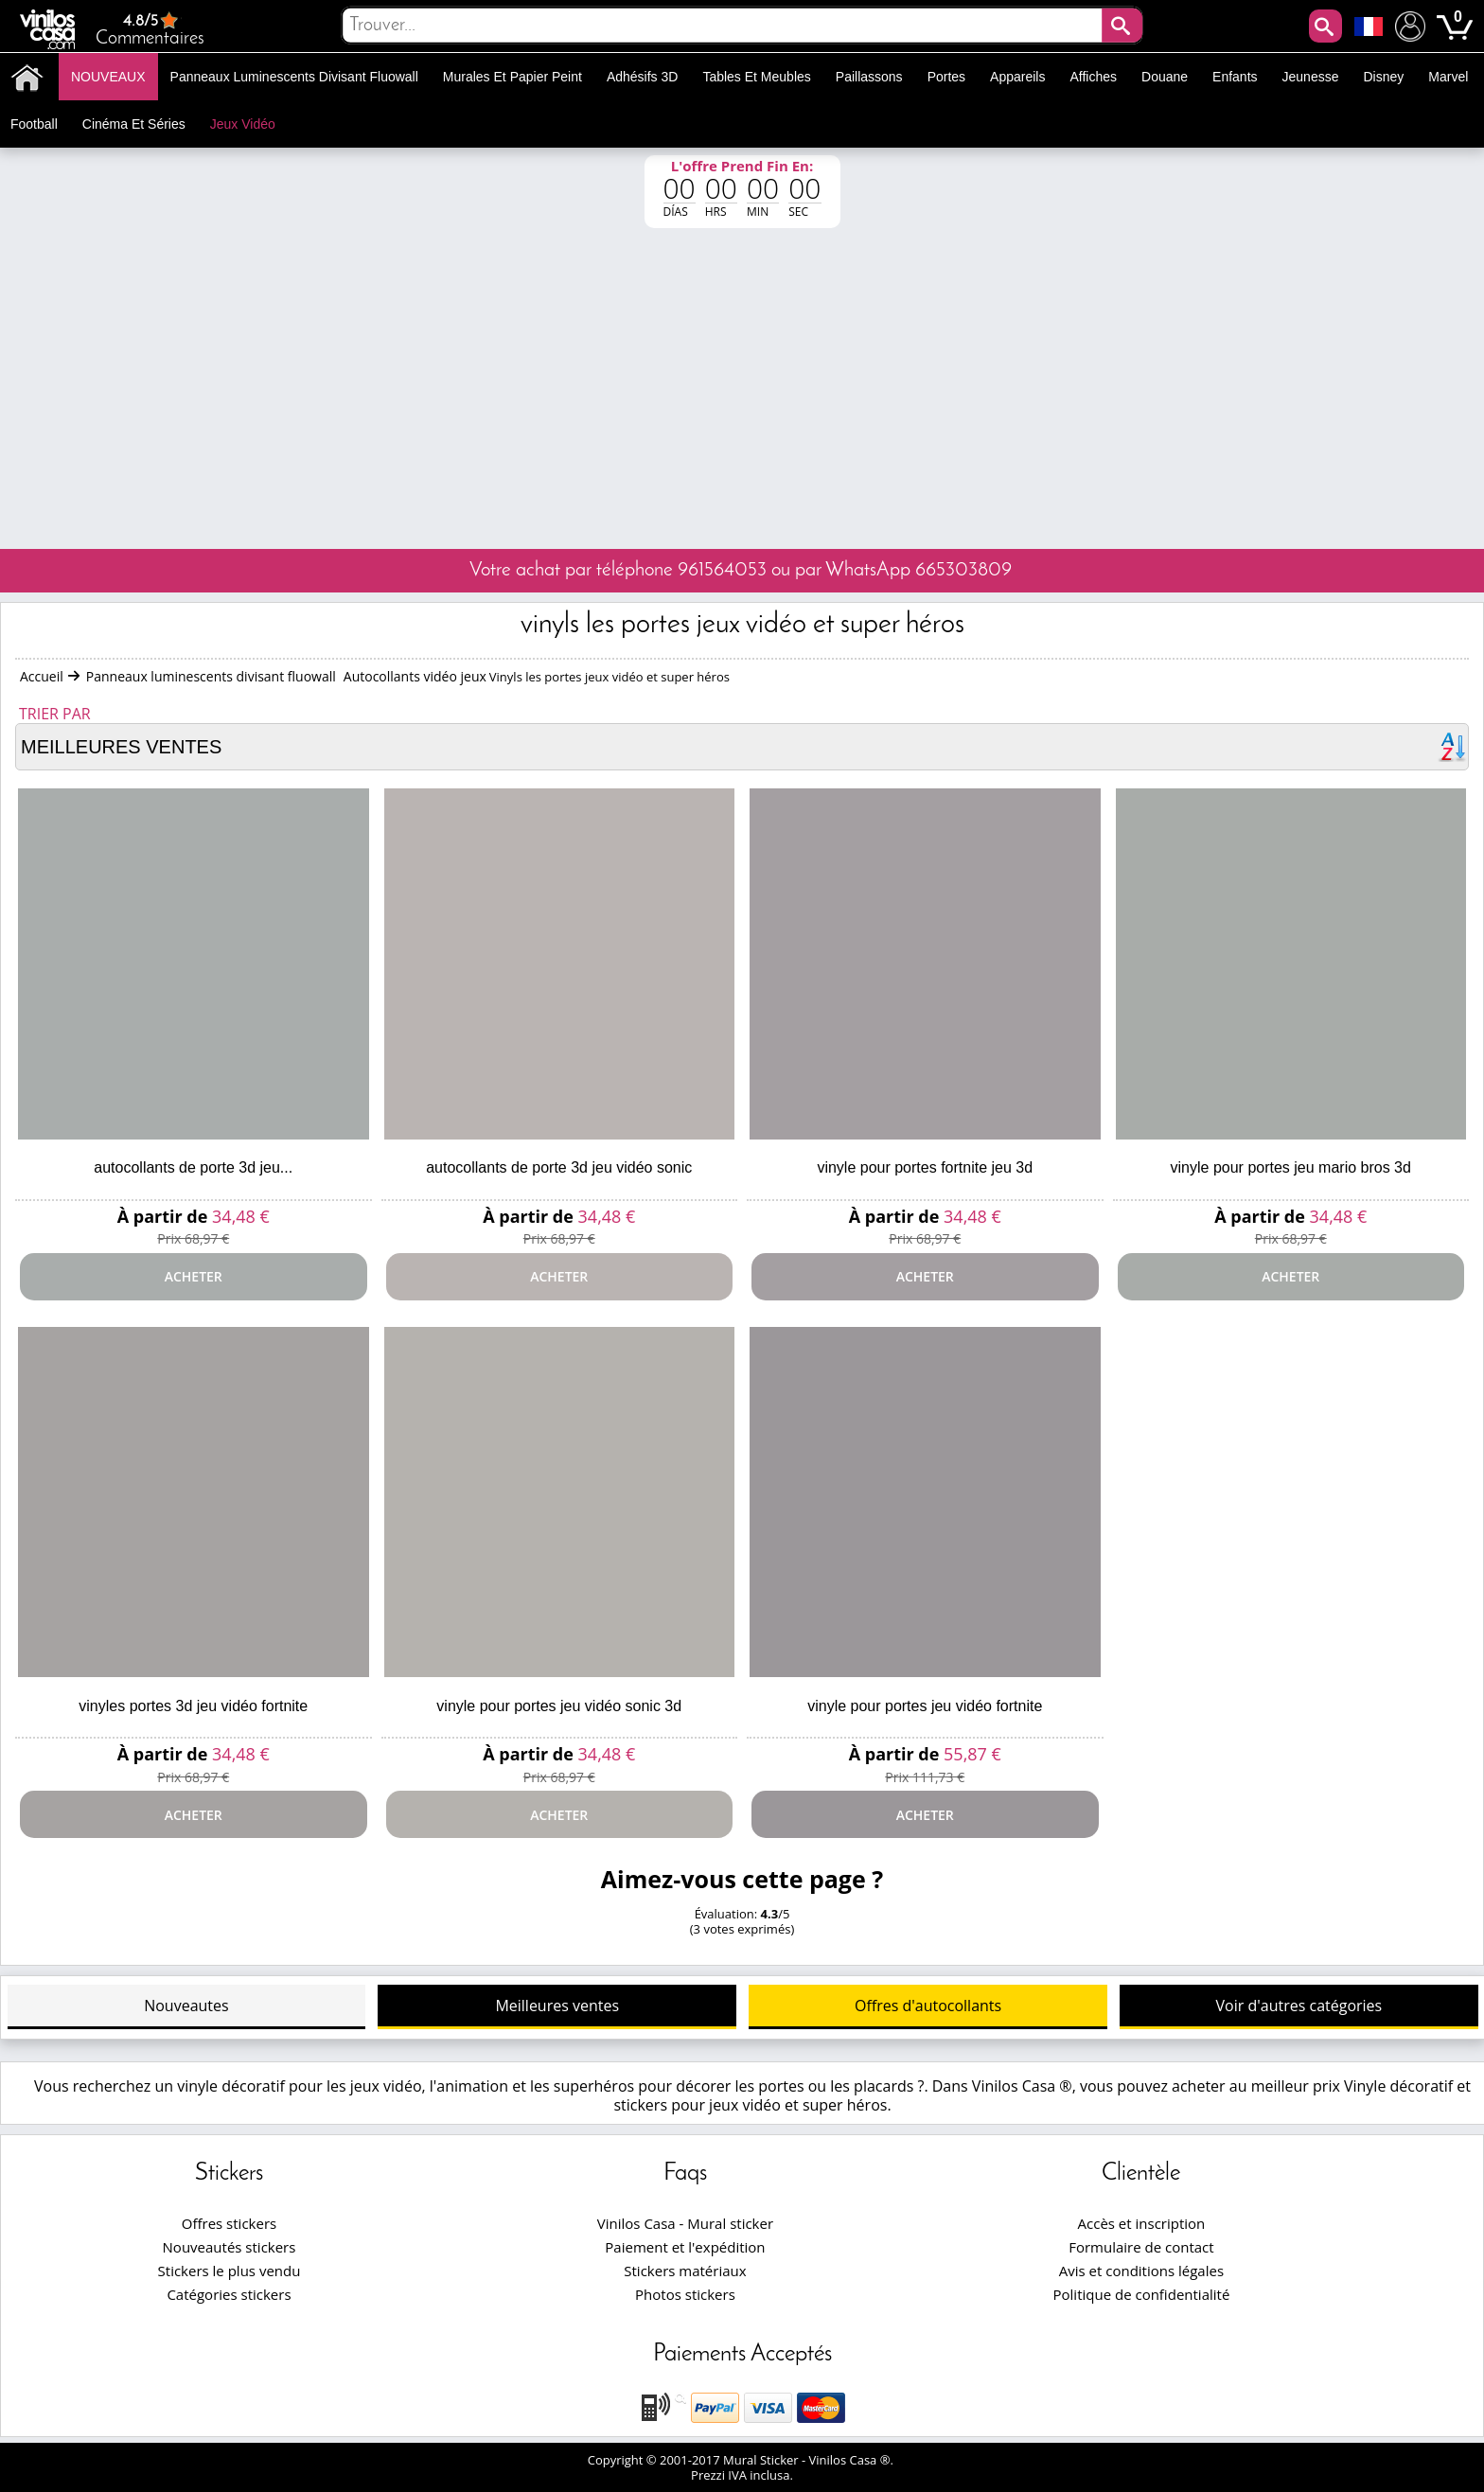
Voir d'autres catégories (1299, 2005)
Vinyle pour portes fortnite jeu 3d (925, 1167)
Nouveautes (186, 2005)
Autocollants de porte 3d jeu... (193, 1167)
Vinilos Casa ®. (853, 2459)
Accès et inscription (1142, 2223)
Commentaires (150, 28)
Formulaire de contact (1141, 2246)
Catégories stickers (229, 2294)
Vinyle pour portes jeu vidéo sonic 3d (558, 1706)
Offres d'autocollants (928, 2005)
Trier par (55, 713)
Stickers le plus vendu (229, 2270)
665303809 (963, 570)
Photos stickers (685, 2294)
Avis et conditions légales (1141, 2270)
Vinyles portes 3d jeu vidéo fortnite (193, 1706)
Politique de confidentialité (1141, 2294)
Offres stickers (229, 2223)
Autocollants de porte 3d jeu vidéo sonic (559, 1167)
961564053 (722, 570)
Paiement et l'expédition (685, 2246)
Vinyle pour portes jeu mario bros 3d (1291, 1167)
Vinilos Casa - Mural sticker (685, 2223)
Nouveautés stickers (229, 2246)
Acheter (193, 1276)
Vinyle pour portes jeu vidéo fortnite (924, 1706)
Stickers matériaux (685, 2270)
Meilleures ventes (557, 2005)
